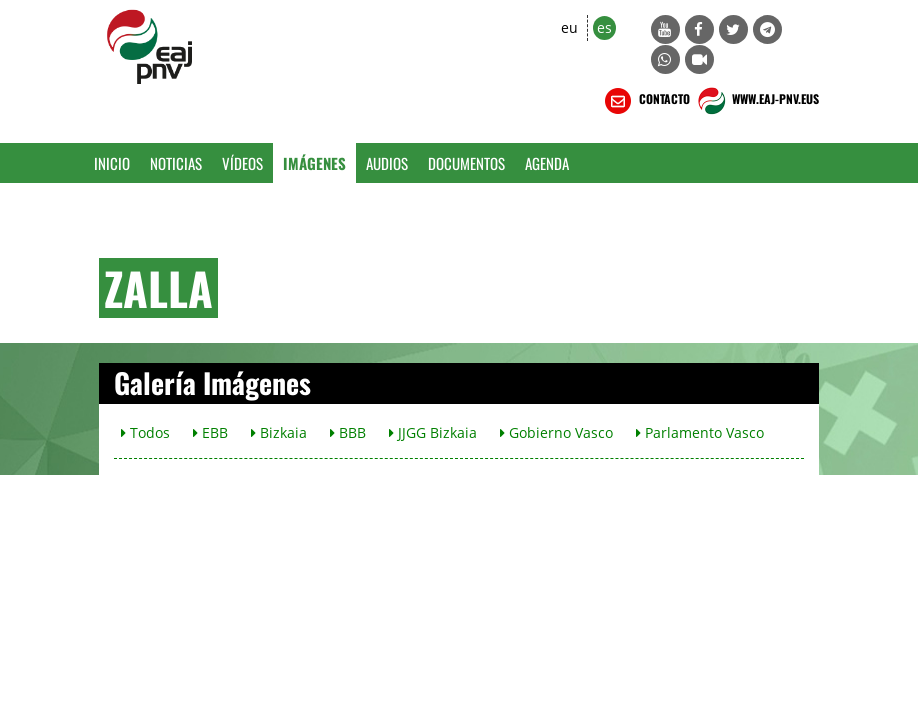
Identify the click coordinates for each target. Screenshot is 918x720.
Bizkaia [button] (279, 432)
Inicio (112, 163)
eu (569, 27)
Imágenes (314, 163)
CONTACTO (645, 101)
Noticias (176, 163)
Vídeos (242, 163)
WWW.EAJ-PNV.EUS (756, 101)
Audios (387, 163)
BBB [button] (348, 432)
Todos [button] (145, 432)
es (604, 27)
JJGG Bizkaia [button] (433, 432)
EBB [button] (210, 432)
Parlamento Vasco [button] (700, 432)
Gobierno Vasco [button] (556, 432)
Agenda (547, 163)
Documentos (466, 163)
